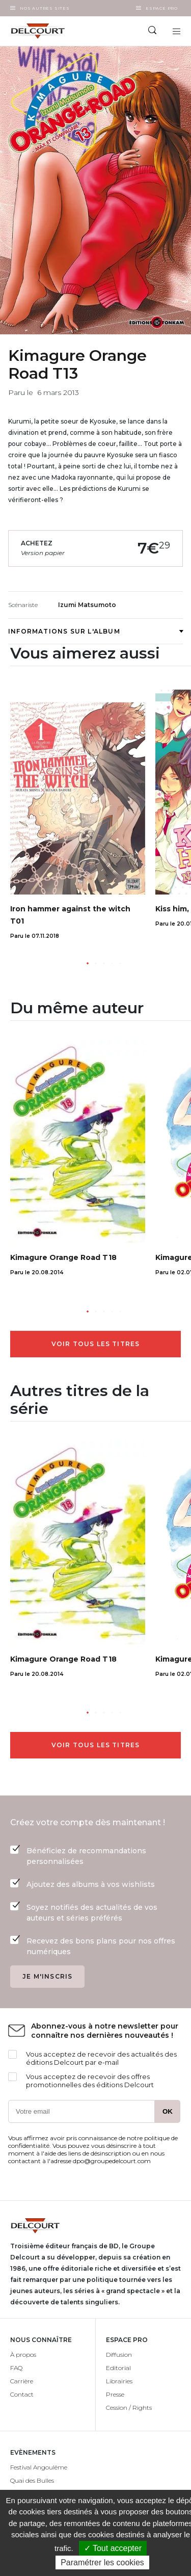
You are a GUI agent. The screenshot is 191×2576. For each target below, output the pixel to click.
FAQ (16, 2368)
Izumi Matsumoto (87, 605)
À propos (23, 2354)
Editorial (118, 2368)
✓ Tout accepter (113, 2548)
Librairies (119, 2381)
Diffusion (119, 2354)
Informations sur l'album (95, 631)
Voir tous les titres (95, 1344)
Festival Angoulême (38, 2467)
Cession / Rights (129, 2407)
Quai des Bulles (32, 2480)
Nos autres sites (45, 8)
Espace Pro (162, 8)
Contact (22, 2394)
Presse (115, 2394)
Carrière (21, 2381)
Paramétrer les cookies (102, 2562)
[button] (88, 963)
